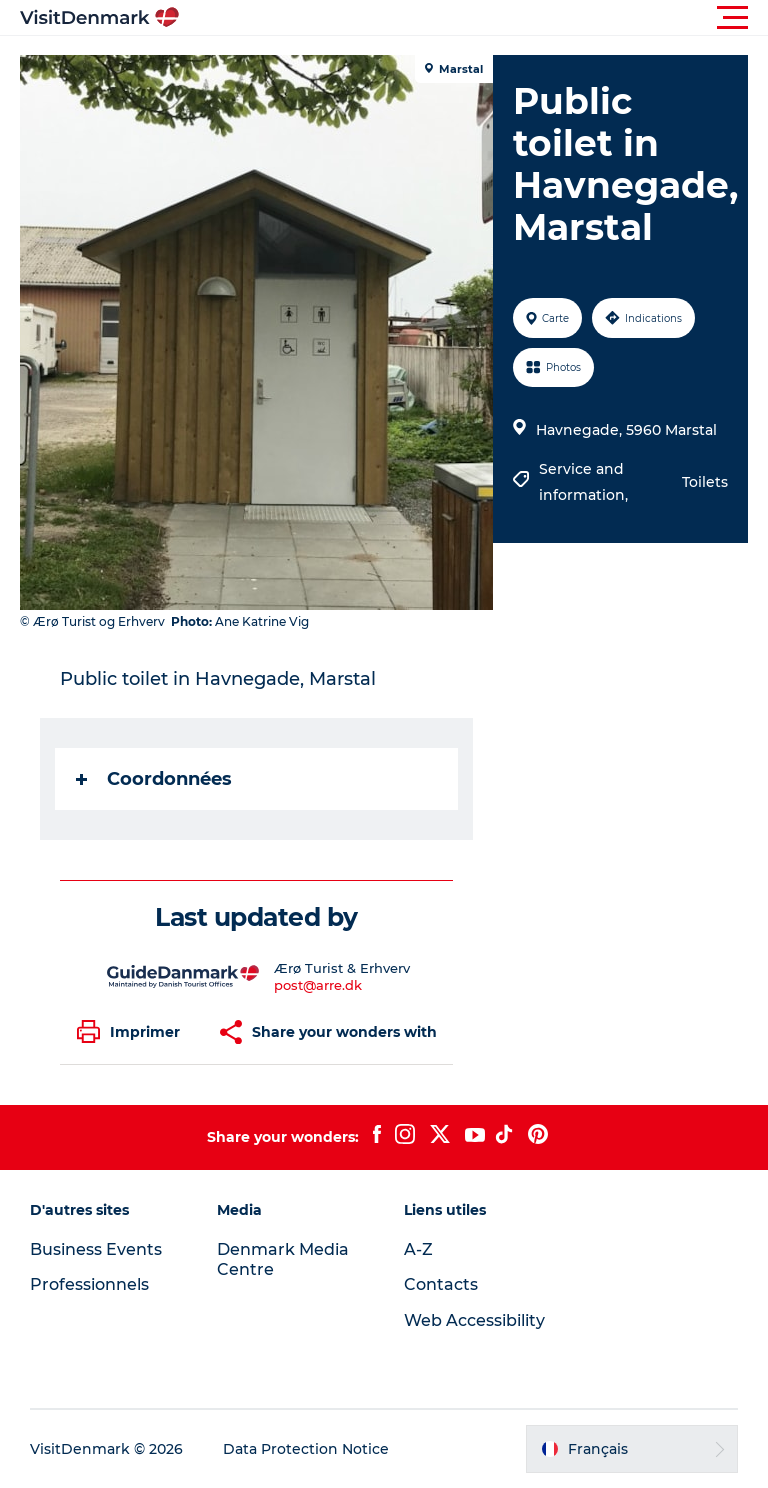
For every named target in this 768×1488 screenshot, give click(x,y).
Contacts (441, 1284)
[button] (474, 18)
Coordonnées (154, 779)
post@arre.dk (318, 985)
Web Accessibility (474, 1320)
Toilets (705, 482)
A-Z (418, 1249)
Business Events (96, 1249)
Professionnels (89, 1284)
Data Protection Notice (306, 1449)
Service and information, (585, 482)
